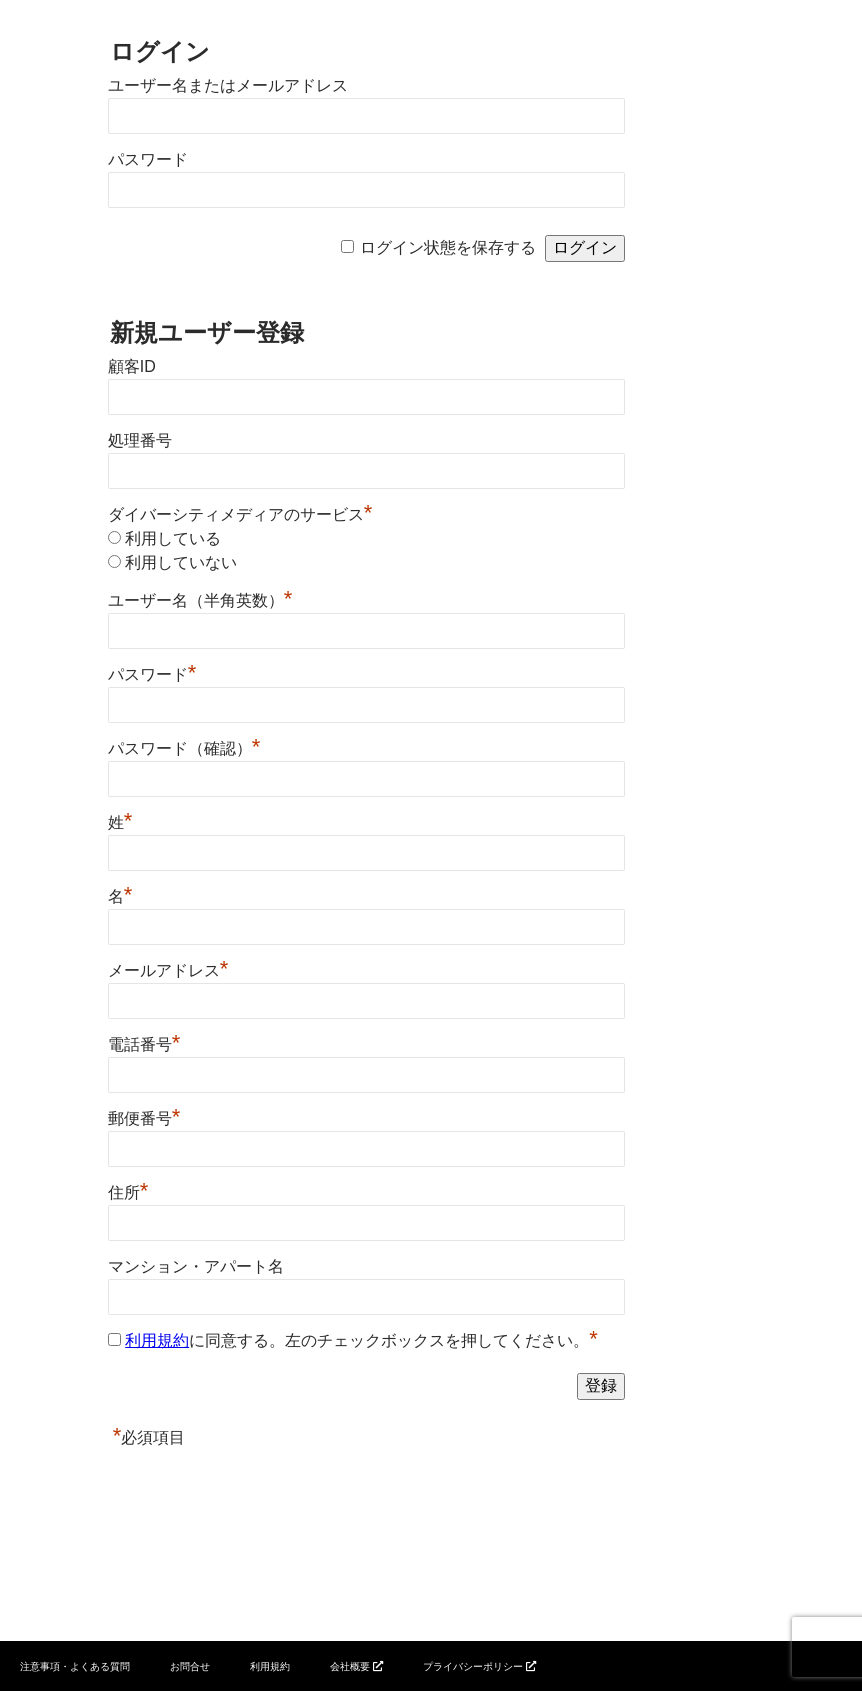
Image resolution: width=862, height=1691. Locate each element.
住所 (128, 1192)
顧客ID (132, 366)
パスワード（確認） (184, 748)
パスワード (148, 159)
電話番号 (144, 1044)
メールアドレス (168, 970)
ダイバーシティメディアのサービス (240, 514)
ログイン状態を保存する (448, 247)
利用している (173, 538)
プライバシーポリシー (473, 1666)
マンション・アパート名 (196, 1266)
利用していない (181, 562)
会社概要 (350, 1666)
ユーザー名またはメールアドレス (228, 85)
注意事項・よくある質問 (75, 1666)
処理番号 (140, 440)
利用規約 (157, 1340)
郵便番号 (144, 1118)
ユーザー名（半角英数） (200, 600)
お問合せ (190, 1666)
